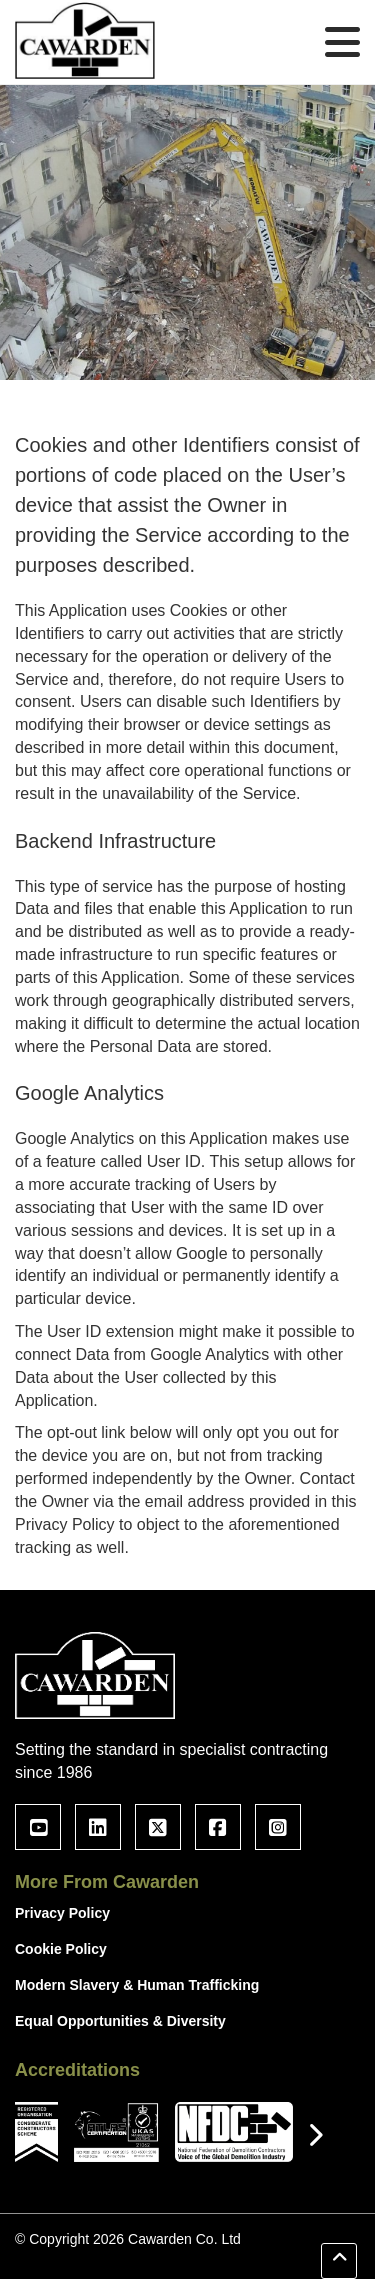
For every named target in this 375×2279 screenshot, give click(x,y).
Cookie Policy (61, 1949)
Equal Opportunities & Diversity (120, 2021)
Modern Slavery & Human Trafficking (137, 1985)
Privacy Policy (62, 1913)
